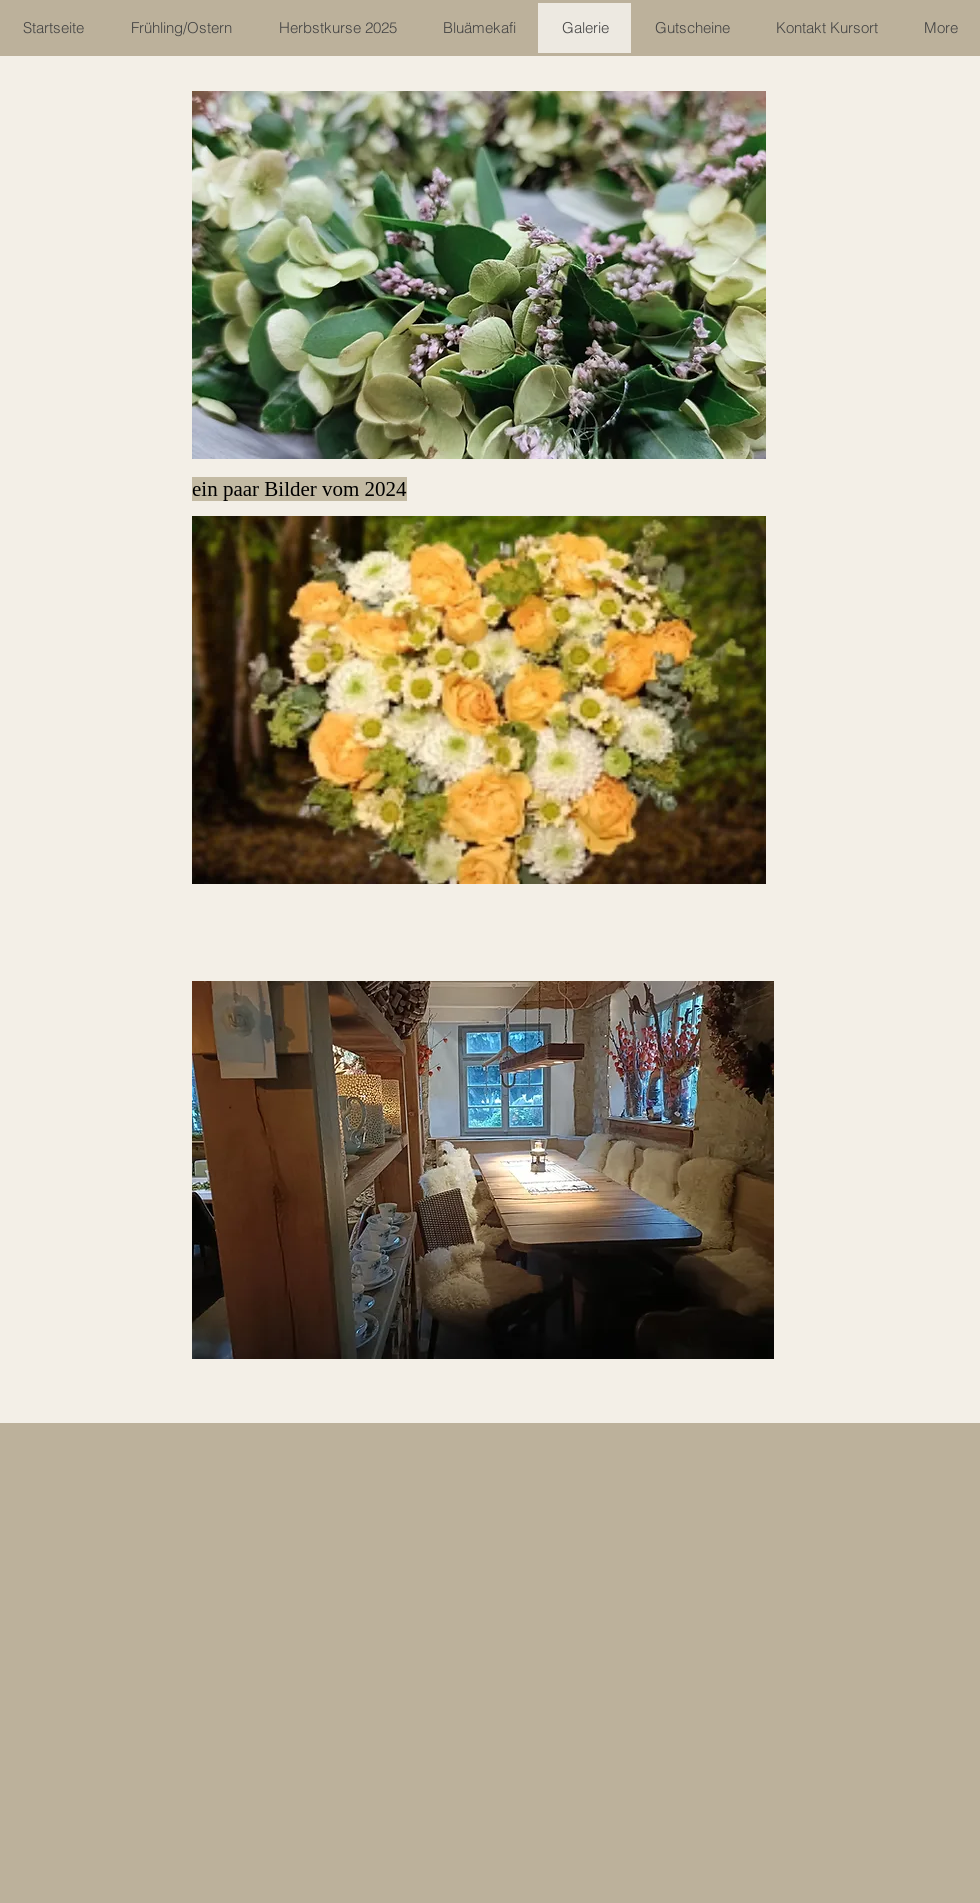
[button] (479, 275)
